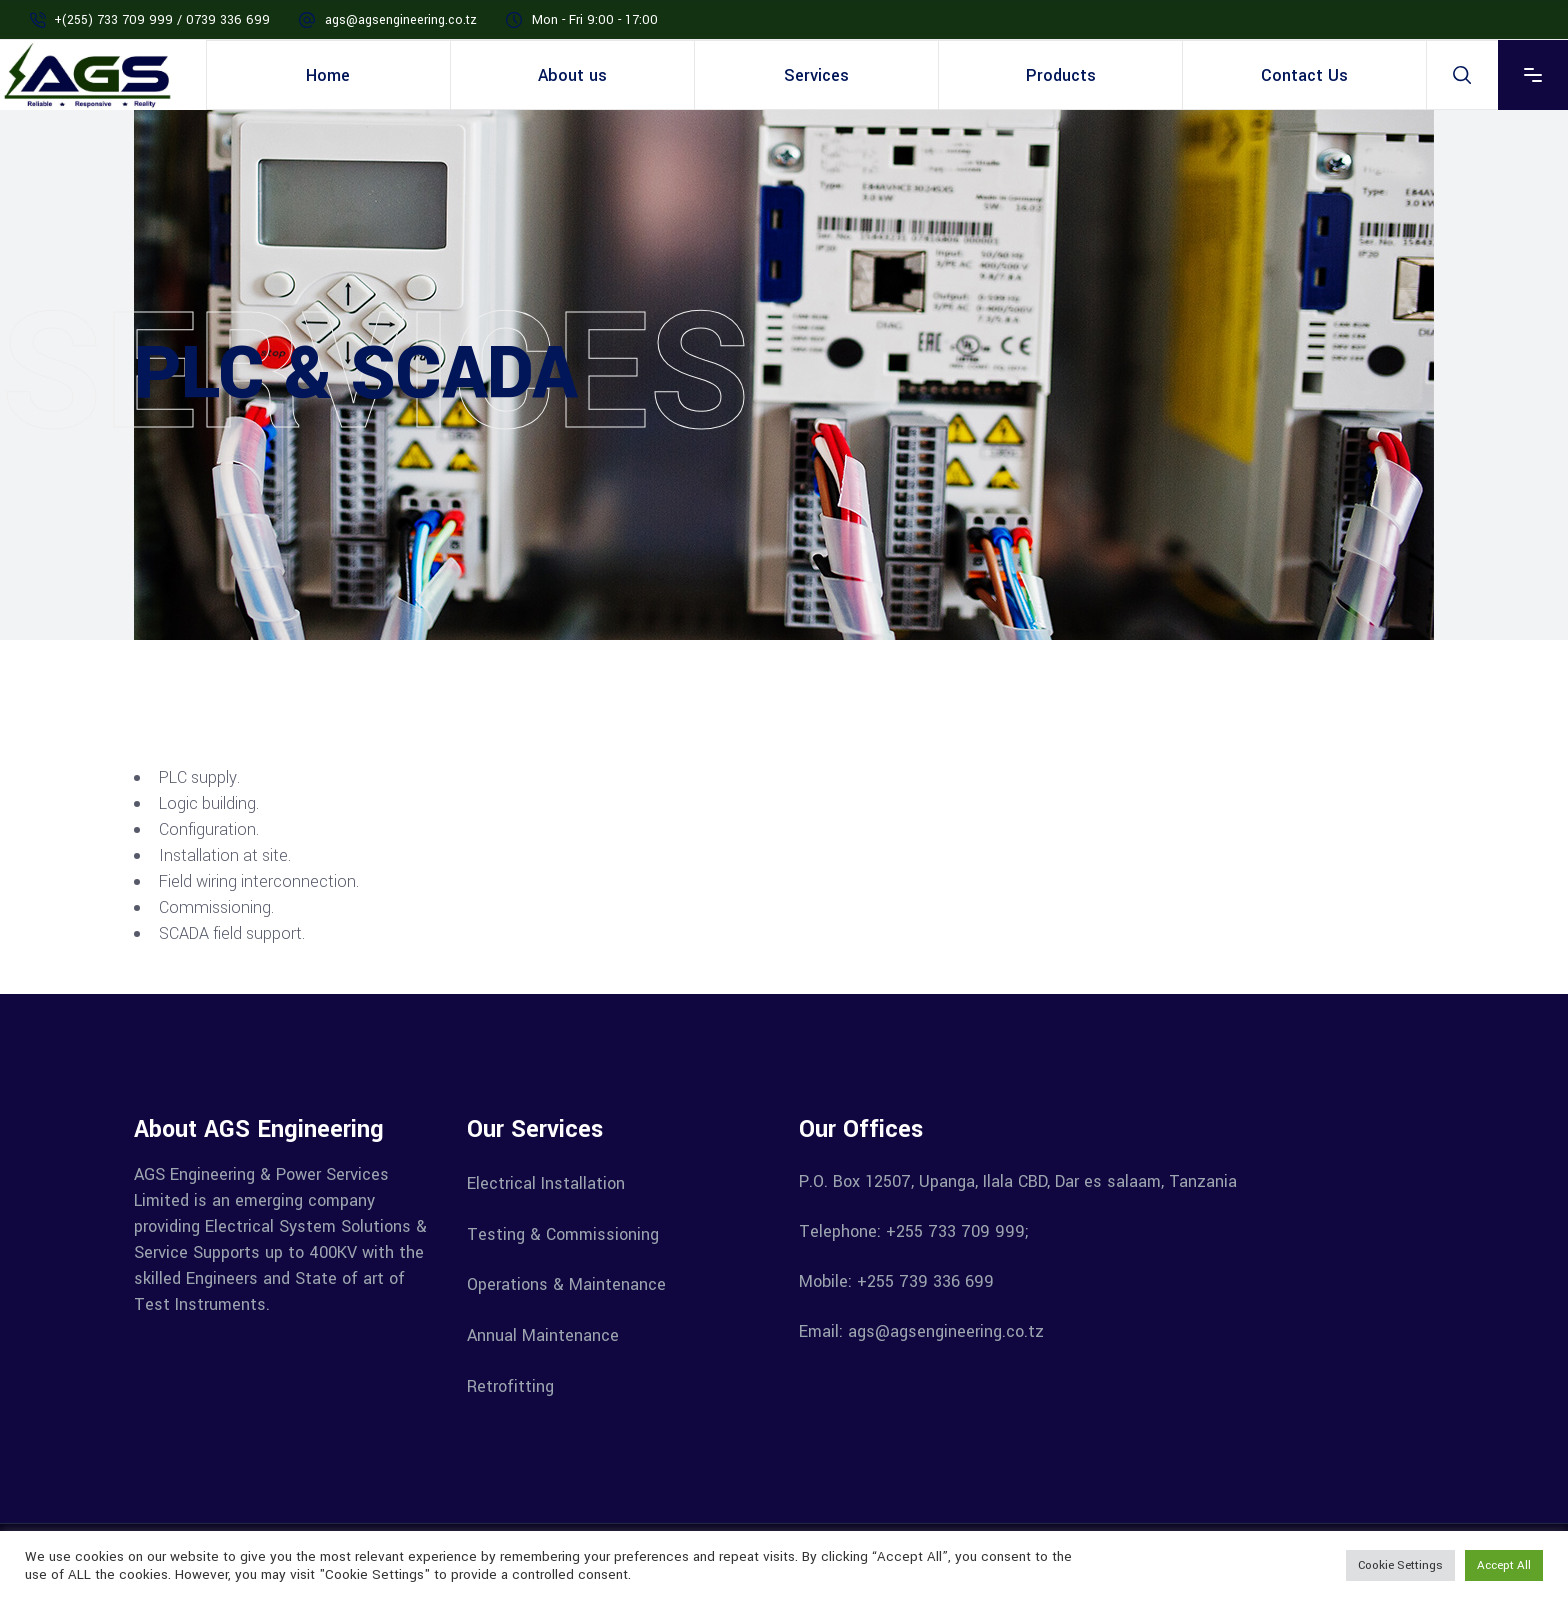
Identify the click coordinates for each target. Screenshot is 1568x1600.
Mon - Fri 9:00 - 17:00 (595, 20)
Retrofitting (510, 1385)
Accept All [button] (1504, 1565)
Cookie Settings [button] (1400, 1565)
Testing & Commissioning (563, 1233)
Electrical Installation (546, 1183)
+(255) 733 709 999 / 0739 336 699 (162, 20)
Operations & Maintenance (566, 1284)
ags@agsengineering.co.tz (401, 20)
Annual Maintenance (543, 1335)
